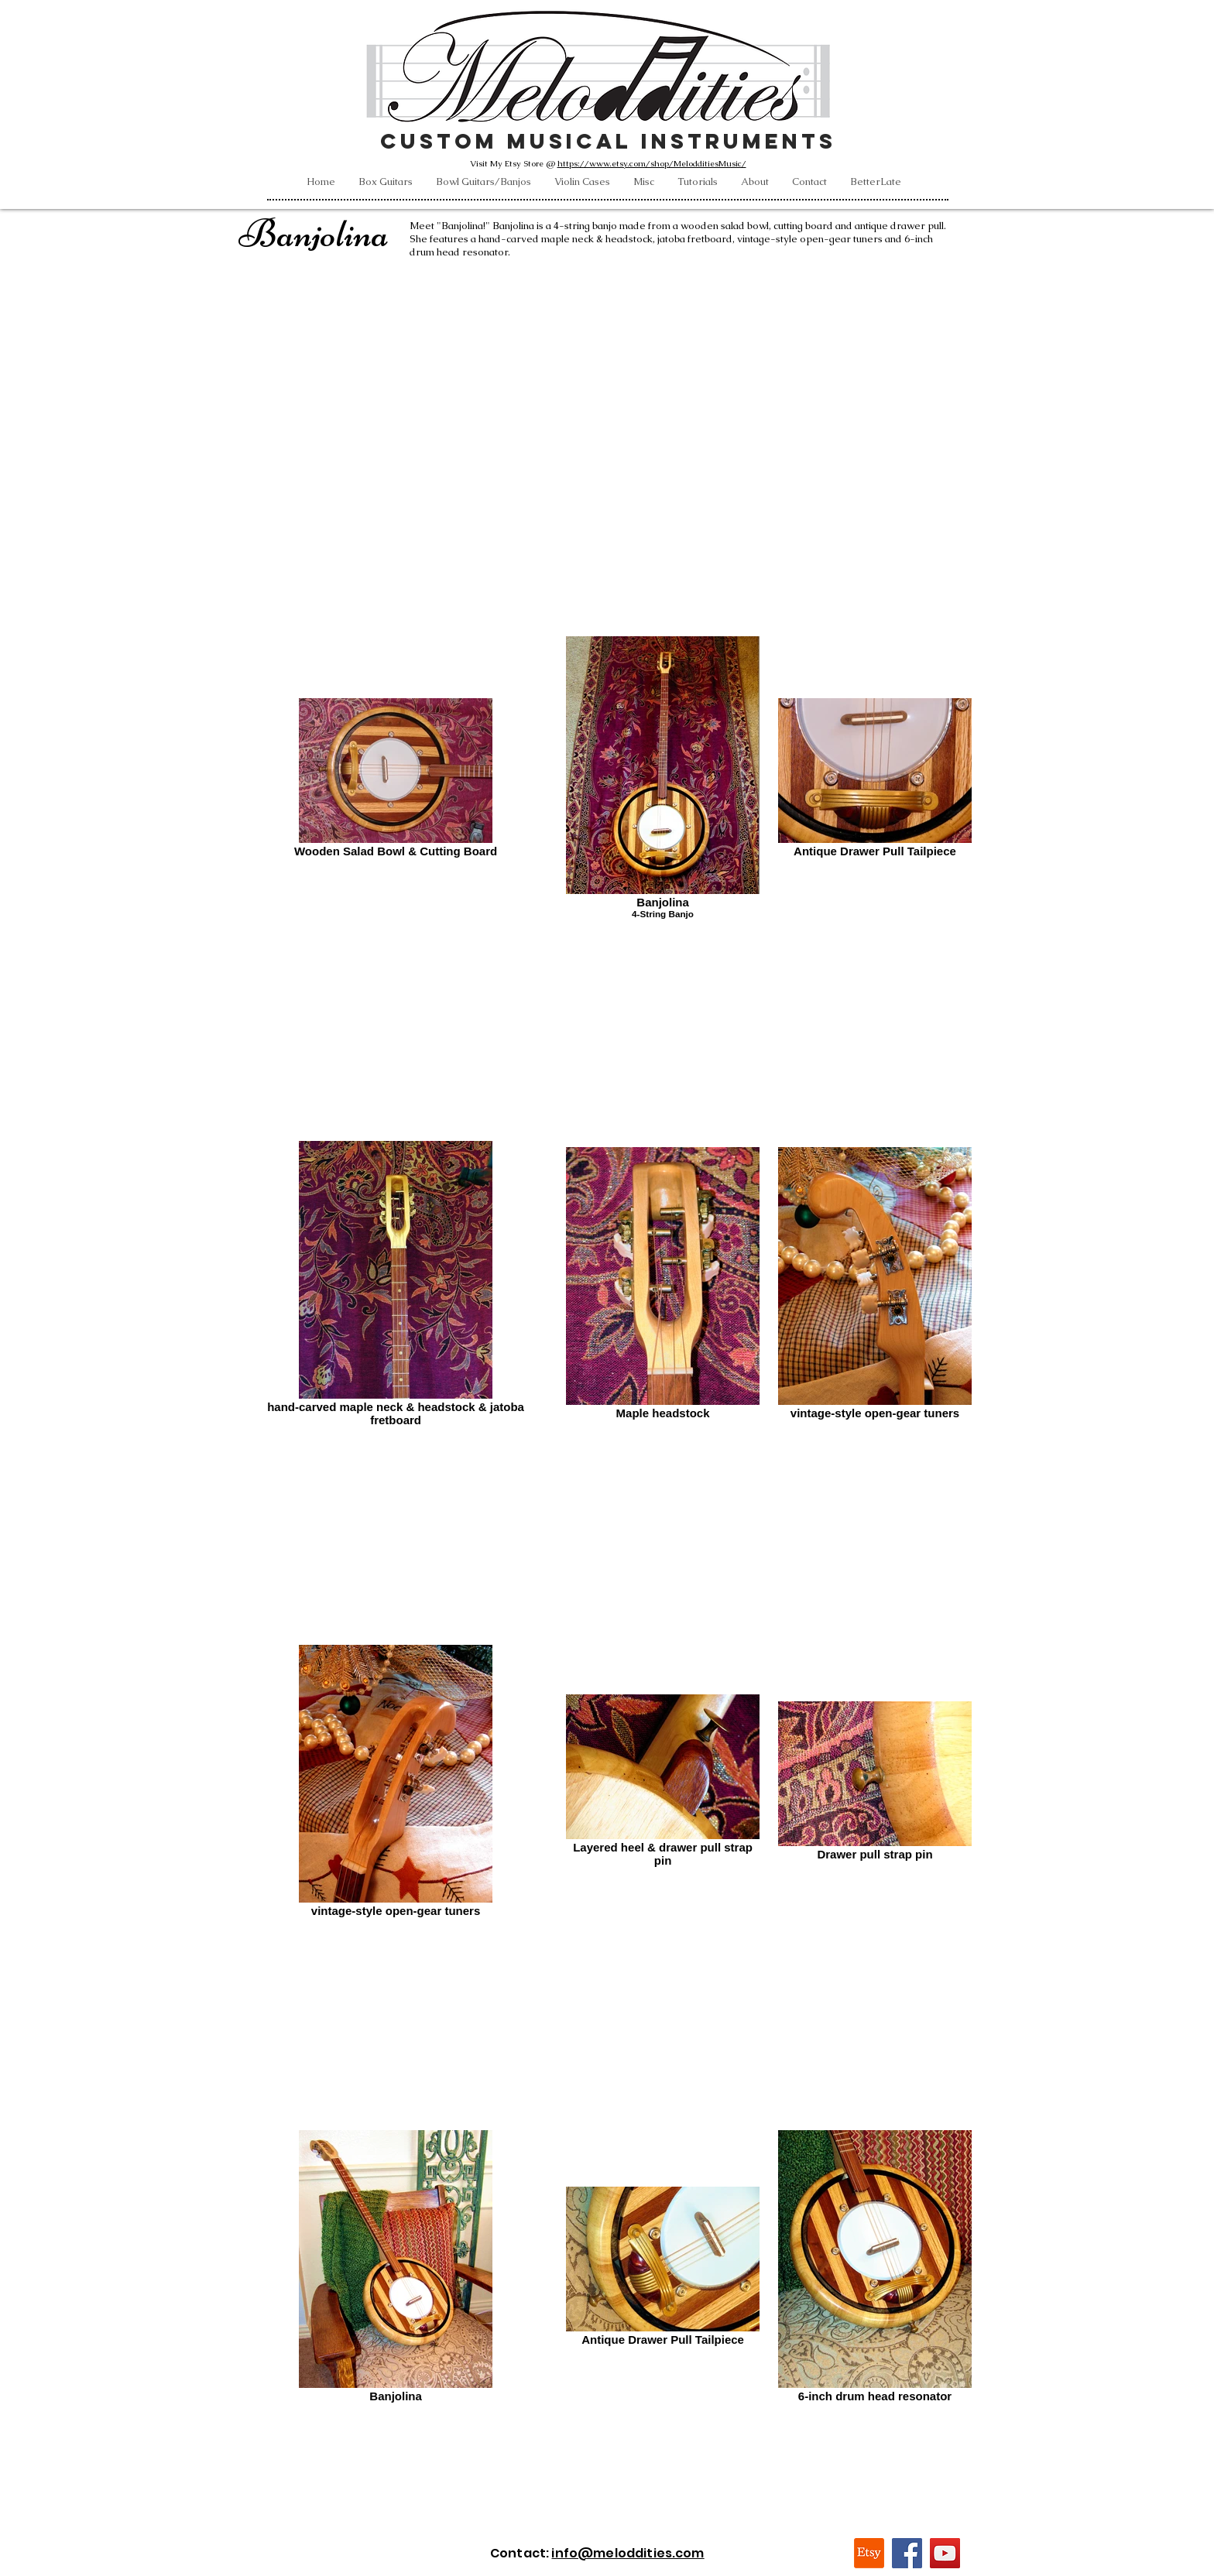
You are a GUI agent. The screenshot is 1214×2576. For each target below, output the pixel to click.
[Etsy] (869, 2553)
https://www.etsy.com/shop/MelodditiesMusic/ (651, 163)
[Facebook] (907, 2553)
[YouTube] (945, 2553)
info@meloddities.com (627, 2553)
